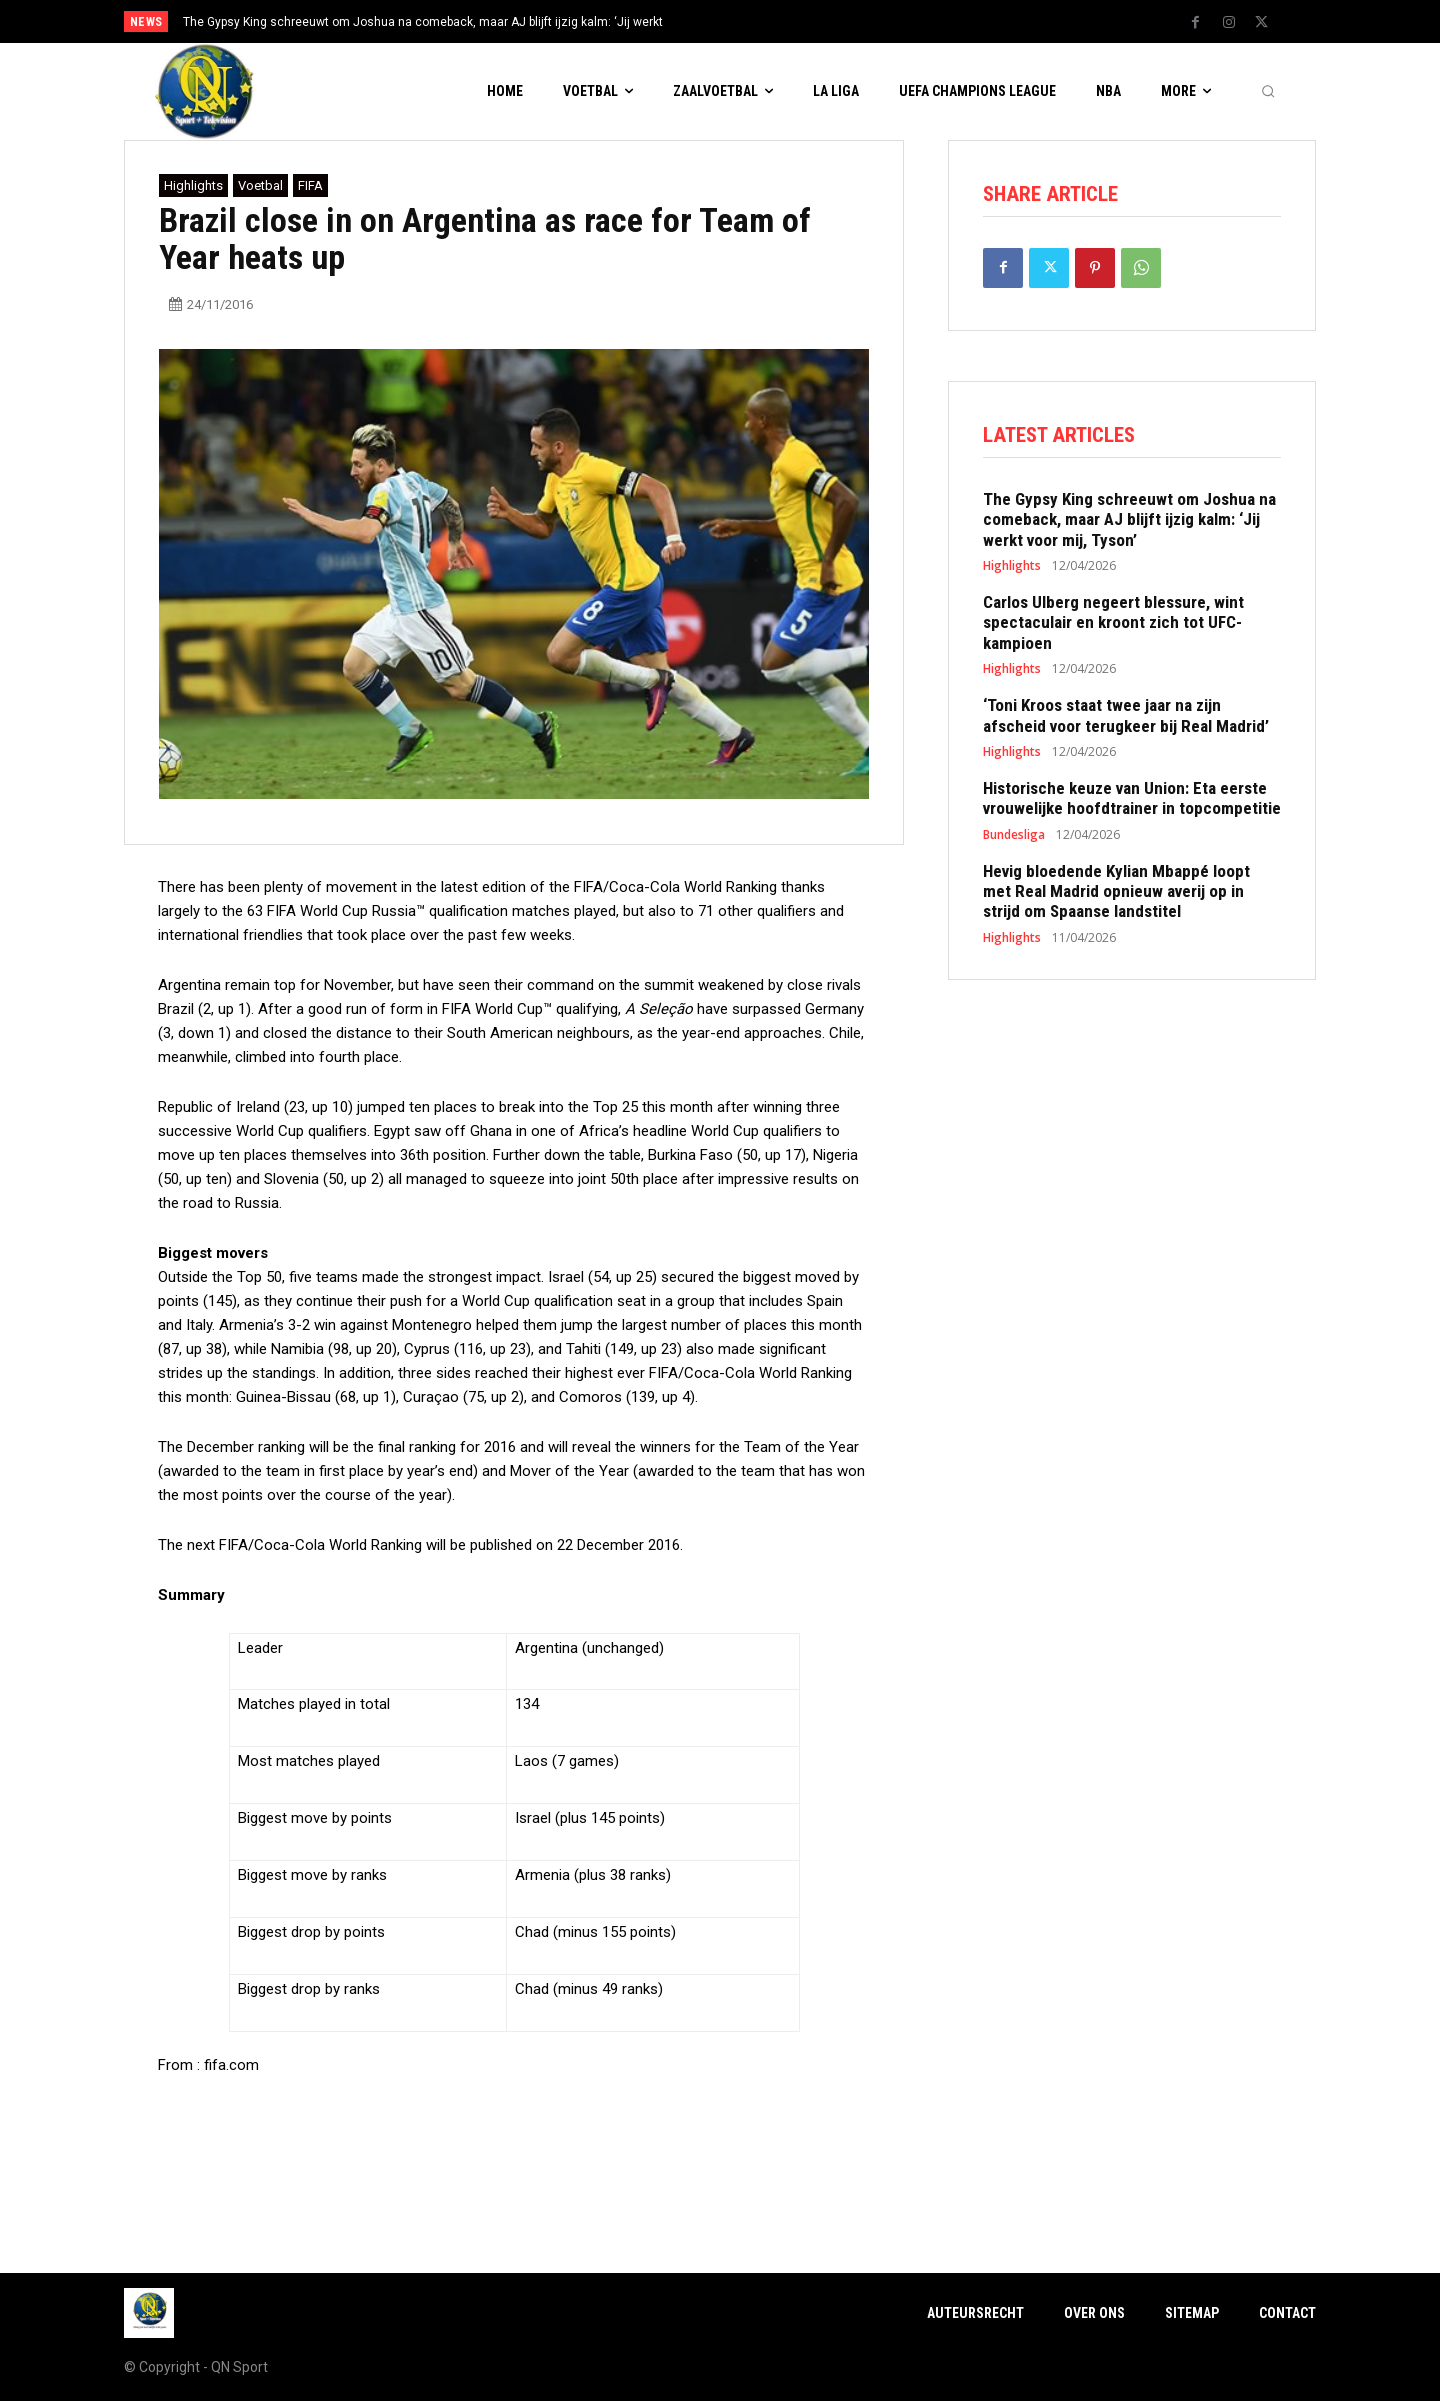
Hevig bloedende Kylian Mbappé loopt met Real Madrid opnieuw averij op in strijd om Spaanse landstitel (1116, 891)
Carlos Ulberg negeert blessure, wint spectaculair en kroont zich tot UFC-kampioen (1113, 622)
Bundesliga (1014, 835)
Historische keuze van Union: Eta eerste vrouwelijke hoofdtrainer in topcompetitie (1132, 798)
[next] (786, 21)
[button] (1268, 92)
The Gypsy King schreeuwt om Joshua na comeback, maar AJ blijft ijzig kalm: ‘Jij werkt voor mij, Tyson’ (1129, 519)
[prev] (754, 21)
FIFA (310, 185)
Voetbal (260, 185)
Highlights (193, 185)
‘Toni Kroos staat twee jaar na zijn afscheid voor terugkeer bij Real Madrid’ (1126, 715)
